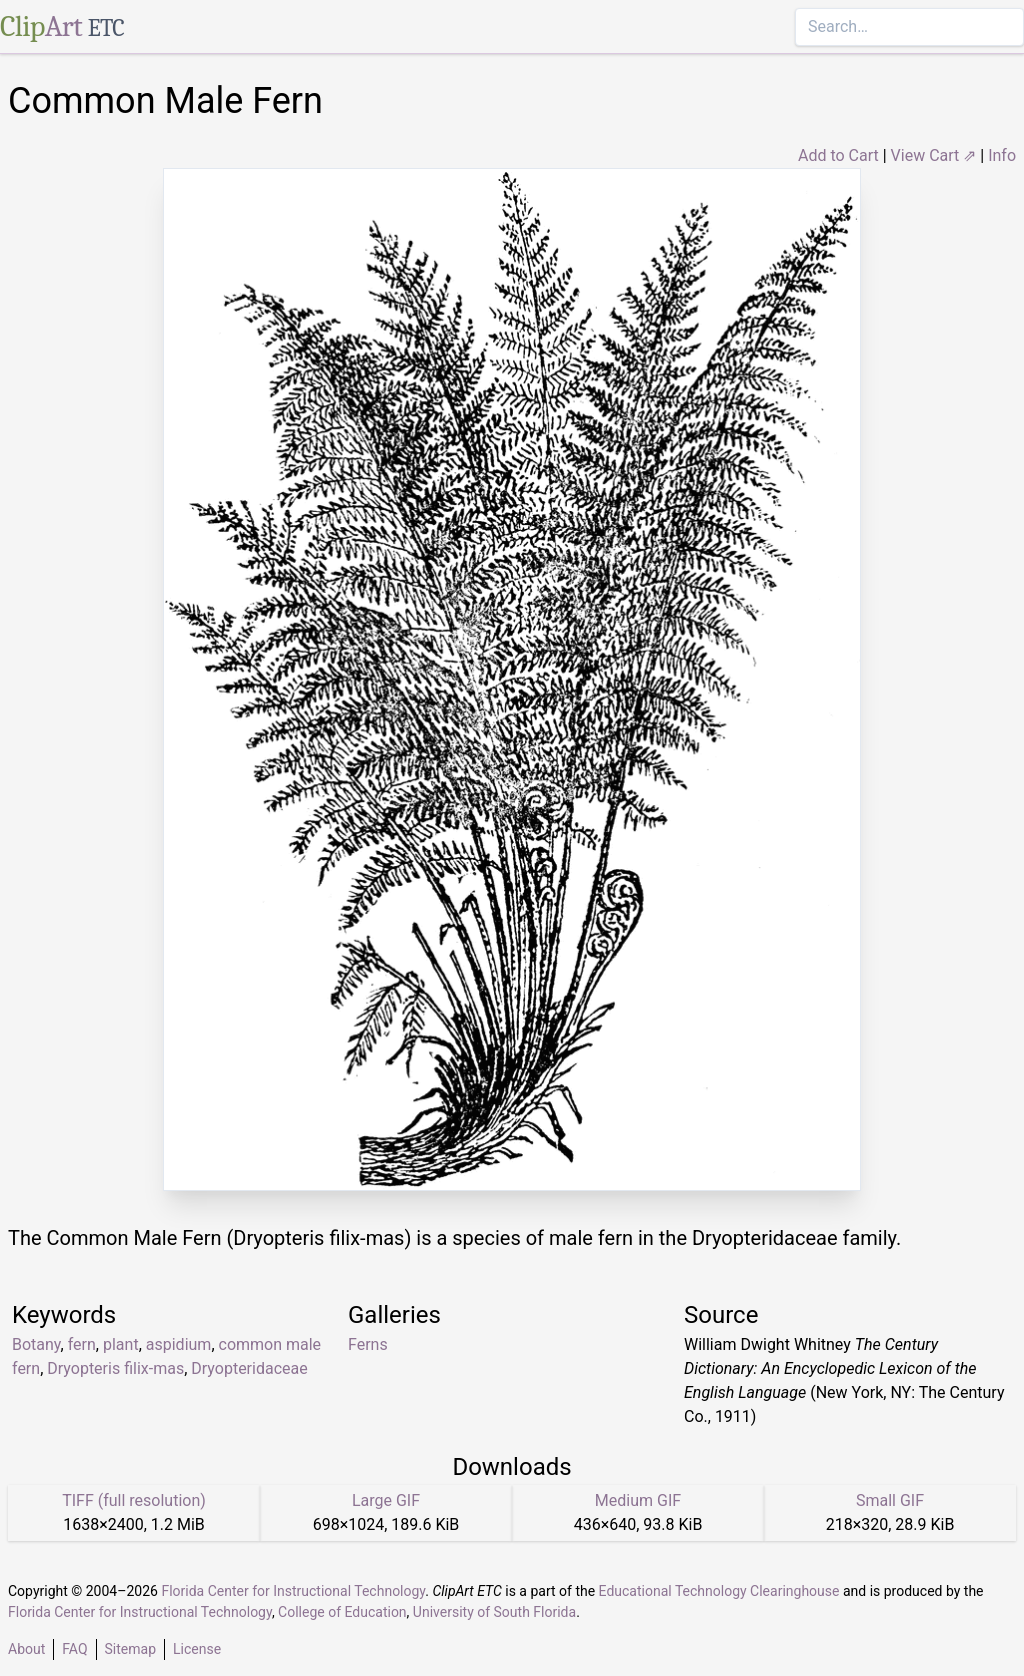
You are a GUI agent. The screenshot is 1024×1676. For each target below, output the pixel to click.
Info (1002, 155)
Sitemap (130, 1649)
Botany (36, 1344)
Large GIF (386, 1500)
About (26, 1649)
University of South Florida (494, 1612)
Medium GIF (638, 1500)
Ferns (368, 1344)
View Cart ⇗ (934, 155)
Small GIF (890, 1500)
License (197, 1649)
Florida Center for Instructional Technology (293, 1591)
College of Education (342, 1612)
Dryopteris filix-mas (115, 1368)
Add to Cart (838, 155)
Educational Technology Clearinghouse (719, 1591)
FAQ (74, 1649)
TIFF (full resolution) (134, 1500)
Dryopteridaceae (249, 1368)
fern (82, 1344)
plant (121, 1344)
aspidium (179, 1344)
